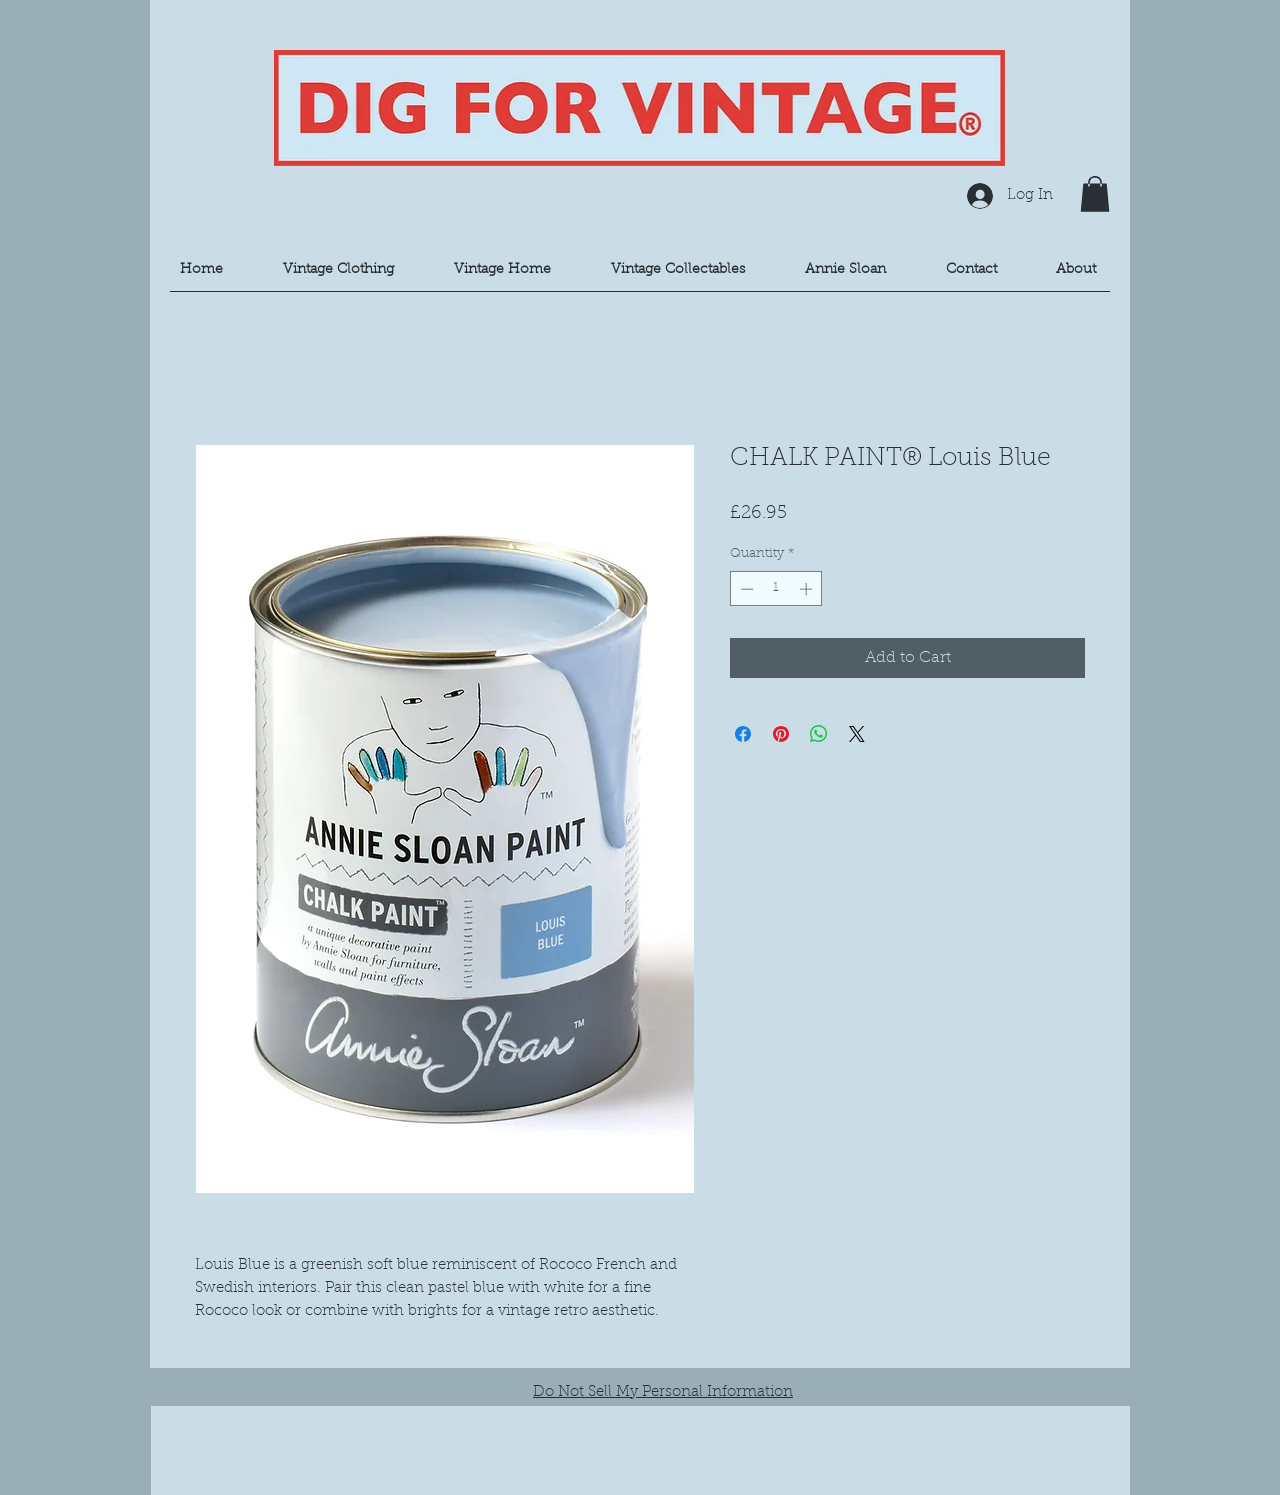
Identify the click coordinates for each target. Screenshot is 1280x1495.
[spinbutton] (776, 589)
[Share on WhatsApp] (819, 734)
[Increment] (808, 589)
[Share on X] (857, 734)
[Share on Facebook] (743, 734)
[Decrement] (745, 589)
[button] (1095, 194)
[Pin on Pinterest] (781, 734)
